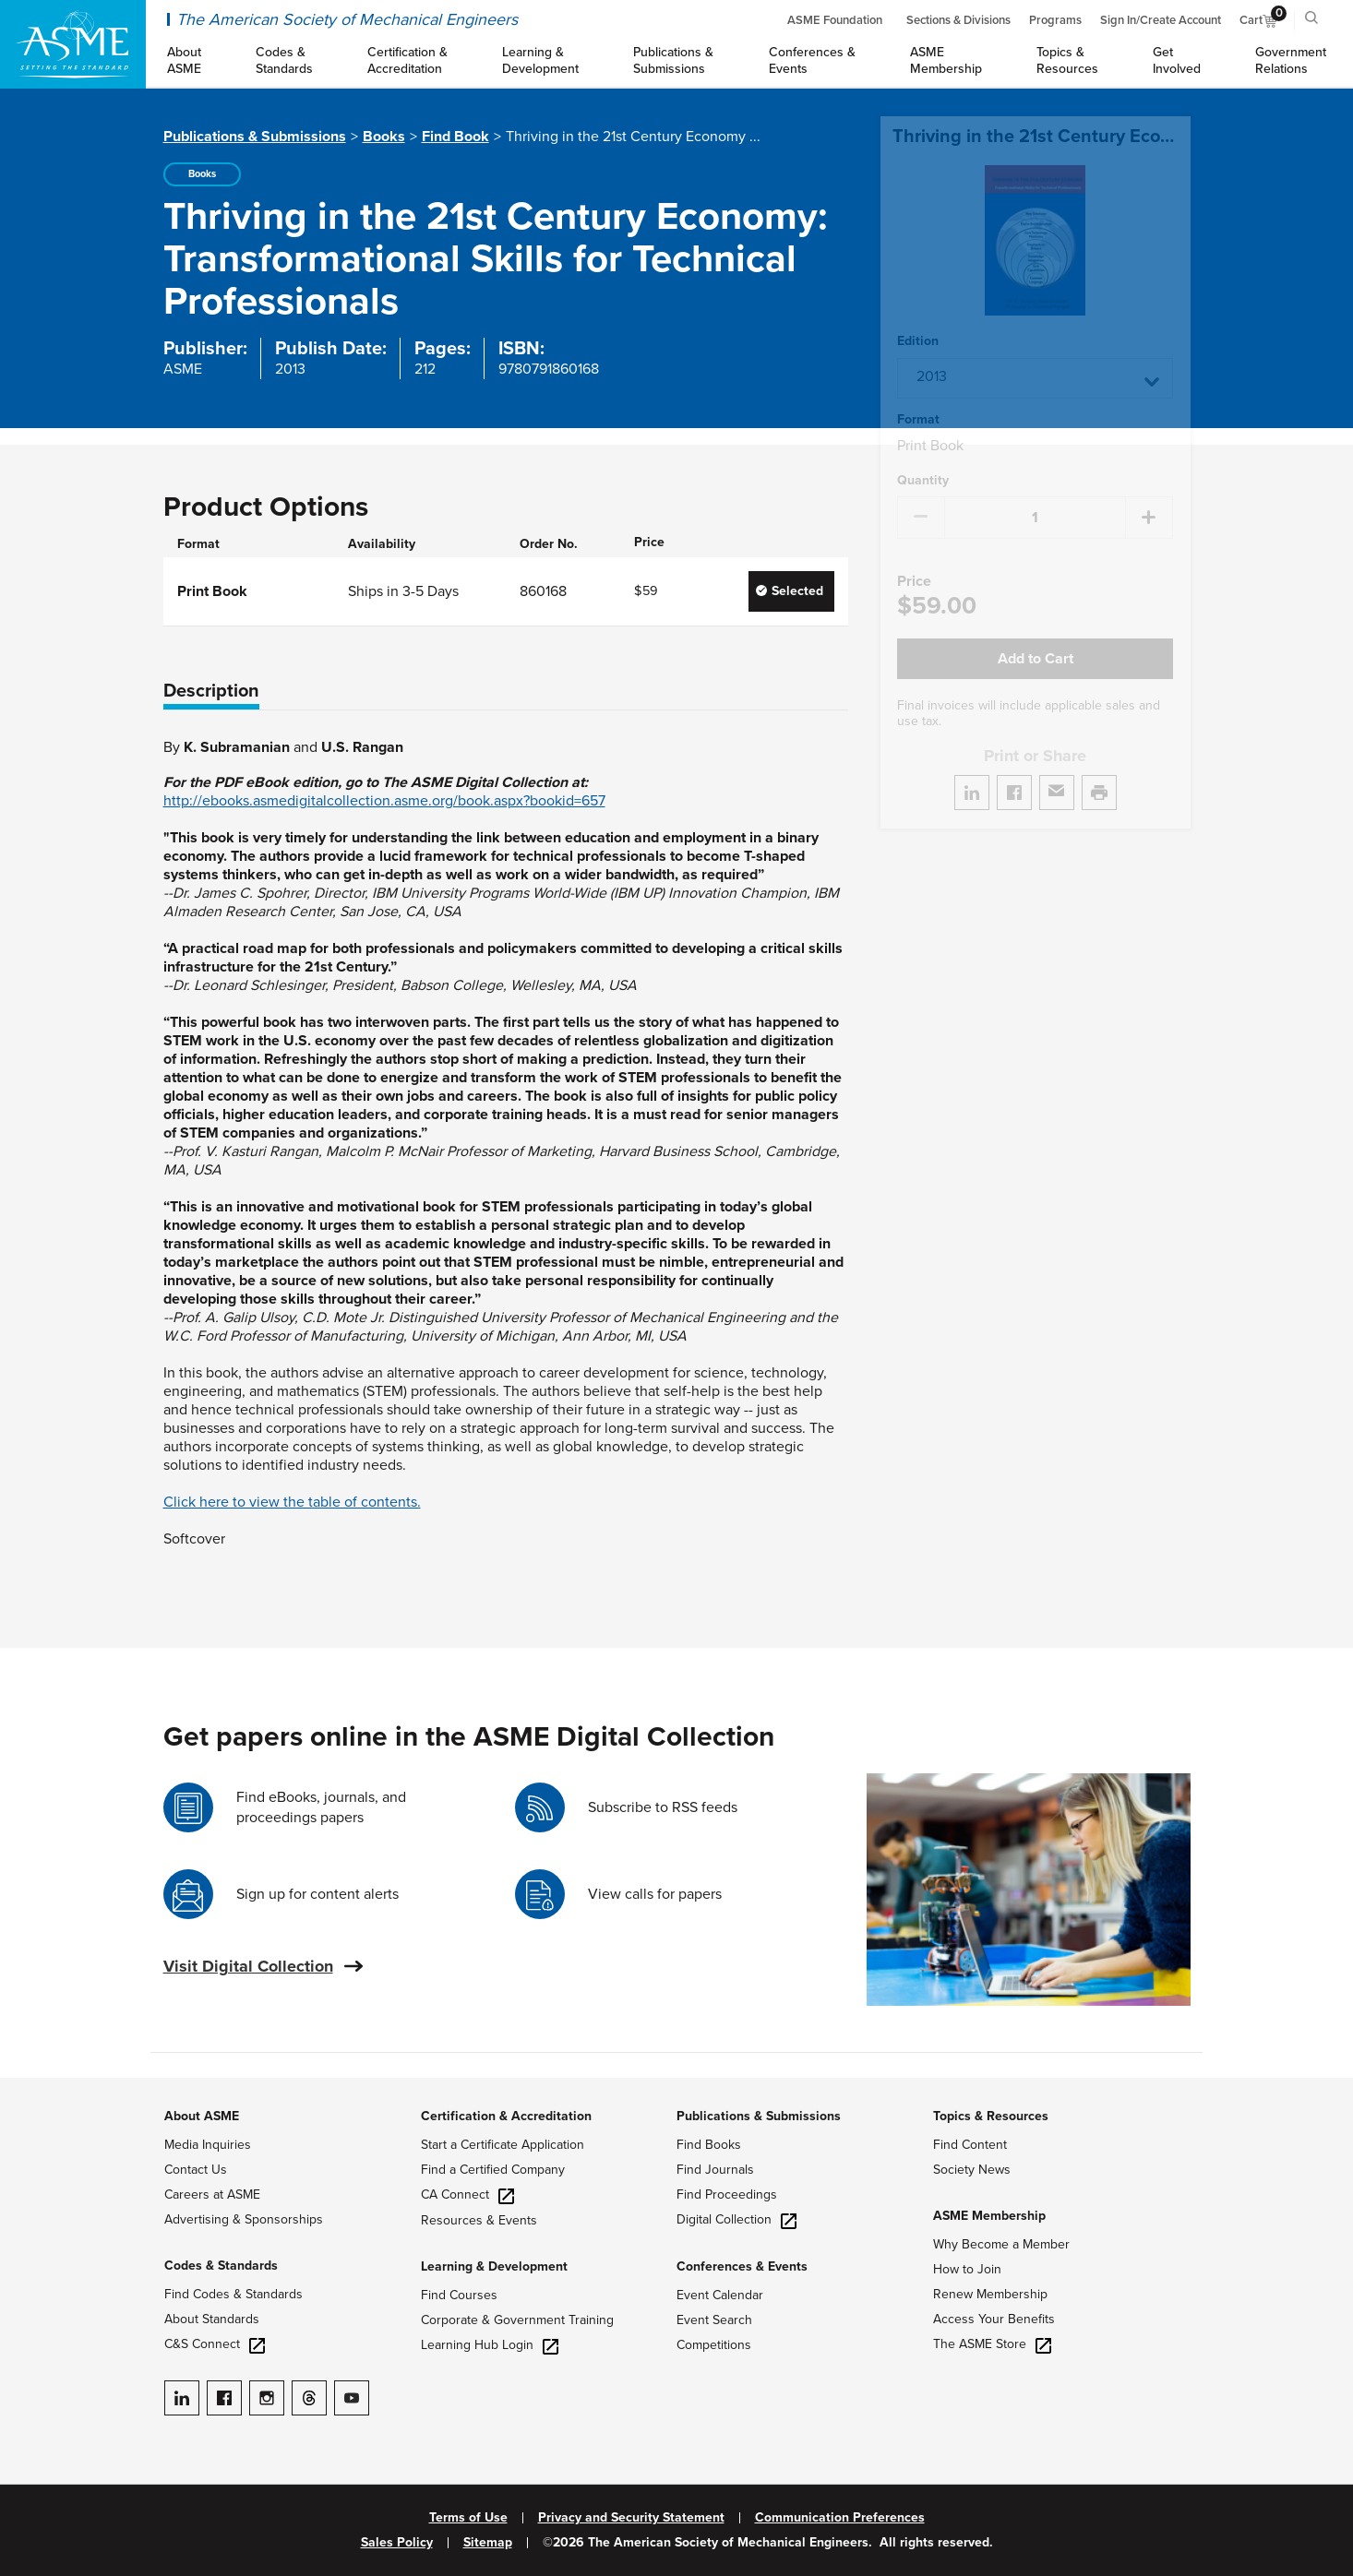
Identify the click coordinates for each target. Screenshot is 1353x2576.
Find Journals (715, 2169)
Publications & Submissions (254, 136)
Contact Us (195, 2169)
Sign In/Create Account (1160, 20)
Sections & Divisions (958, 20)
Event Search (714, 2320)
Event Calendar (719, 2295)
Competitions (713, 2345)
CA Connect (467, 2194)
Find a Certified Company (493, 2169)
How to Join (967, 2269)
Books (384, 136)
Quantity (923, 458)
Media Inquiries (207, 2145)
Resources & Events (479, 2220)
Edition (918, 319)
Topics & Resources (990, 2116)
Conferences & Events (742, 2266)
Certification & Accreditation (506, 2116)
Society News (972, 2169)
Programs (1055, 20)
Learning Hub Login (489, 2345)
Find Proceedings (726, 2194)
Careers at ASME (212, 2194)
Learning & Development (494, 2266)
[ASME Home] (73, 44)
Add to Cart (1035, 636)
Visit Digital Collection (248, 1966)
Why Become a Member (1001, 2244)
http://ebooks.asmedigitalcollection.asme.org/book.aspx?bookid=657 (384, 801)
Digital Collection (736, 2219)
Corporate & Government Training (517, 2320)
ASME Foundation (834, 20)
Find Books (708, 2145)
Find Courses (459, 2295)
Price (914, 559)
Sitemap (487, 2542)
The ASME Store (992, 2344)
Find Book (455, 136)
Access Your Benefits (994, 2319)
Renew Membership (990, 2294)
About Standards (211, 2319)
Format (918, 397)
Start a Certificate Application (502, 2145)
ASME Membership (989, 2216)
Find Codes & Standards (233, 2294)
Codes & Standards (221, 2265)
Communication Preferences (840, 2517)
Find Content (970, 2145)
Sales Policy (397, 2542)
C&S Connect (214, 2344)
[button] (1035, 356)
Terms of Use (468, 2517)
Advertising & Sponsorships (243, 2219)
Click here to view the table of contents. (292, 1502)
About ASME (201, 2116)
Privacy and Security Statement (631, 2517)
